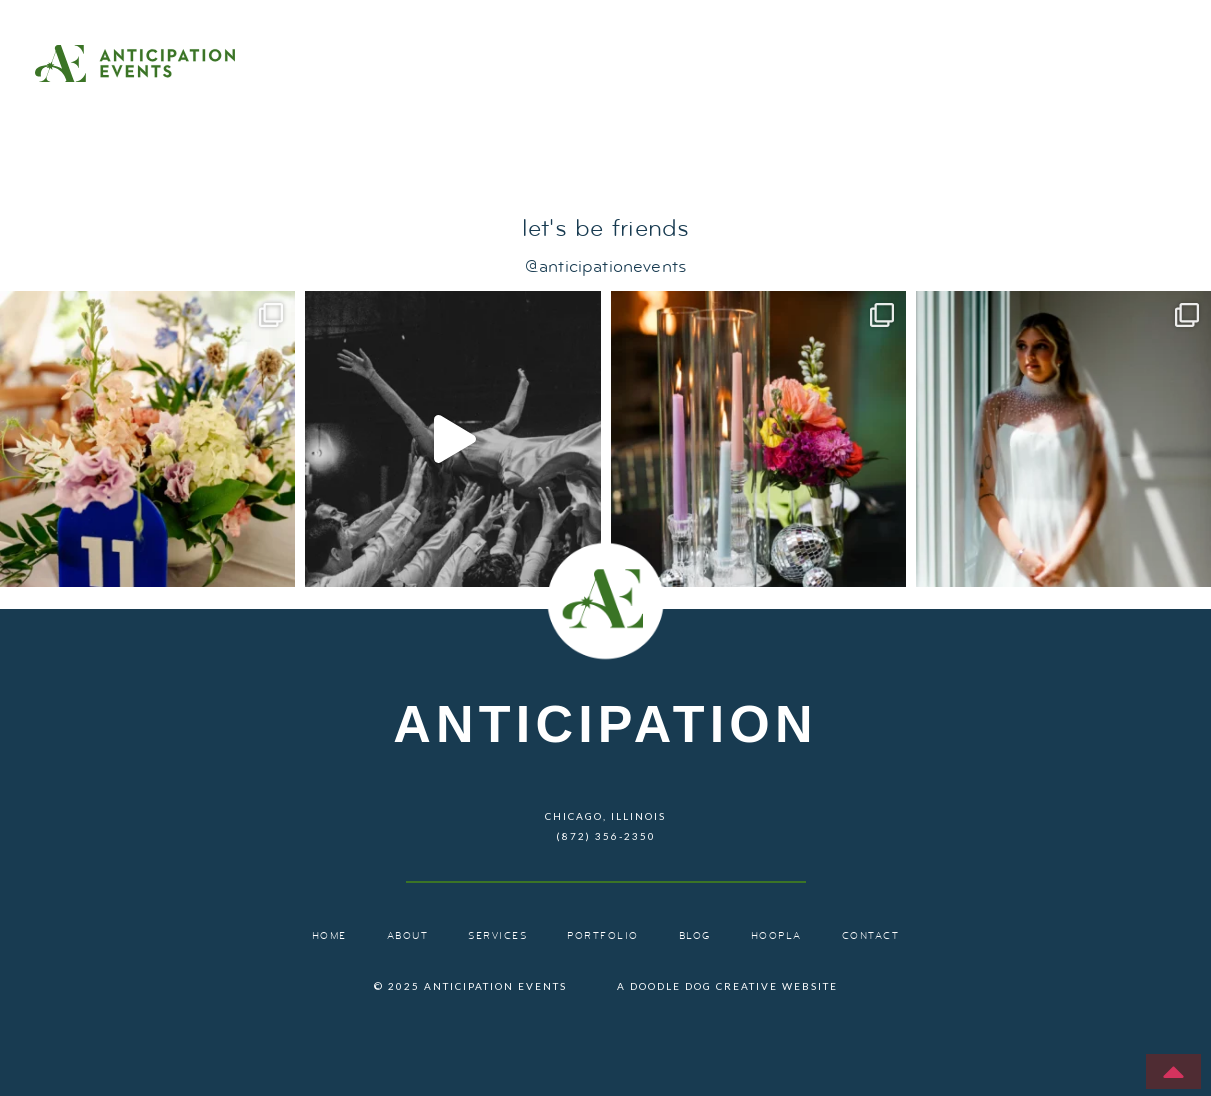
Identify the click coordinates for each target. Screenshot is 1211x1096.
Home (607, 65)
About (718, 65)
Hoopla (776, 936)
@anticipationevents (605, 267)
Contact (865, 108)
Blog (1125, 65)
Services (846, 65)
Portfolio (995, 65)
